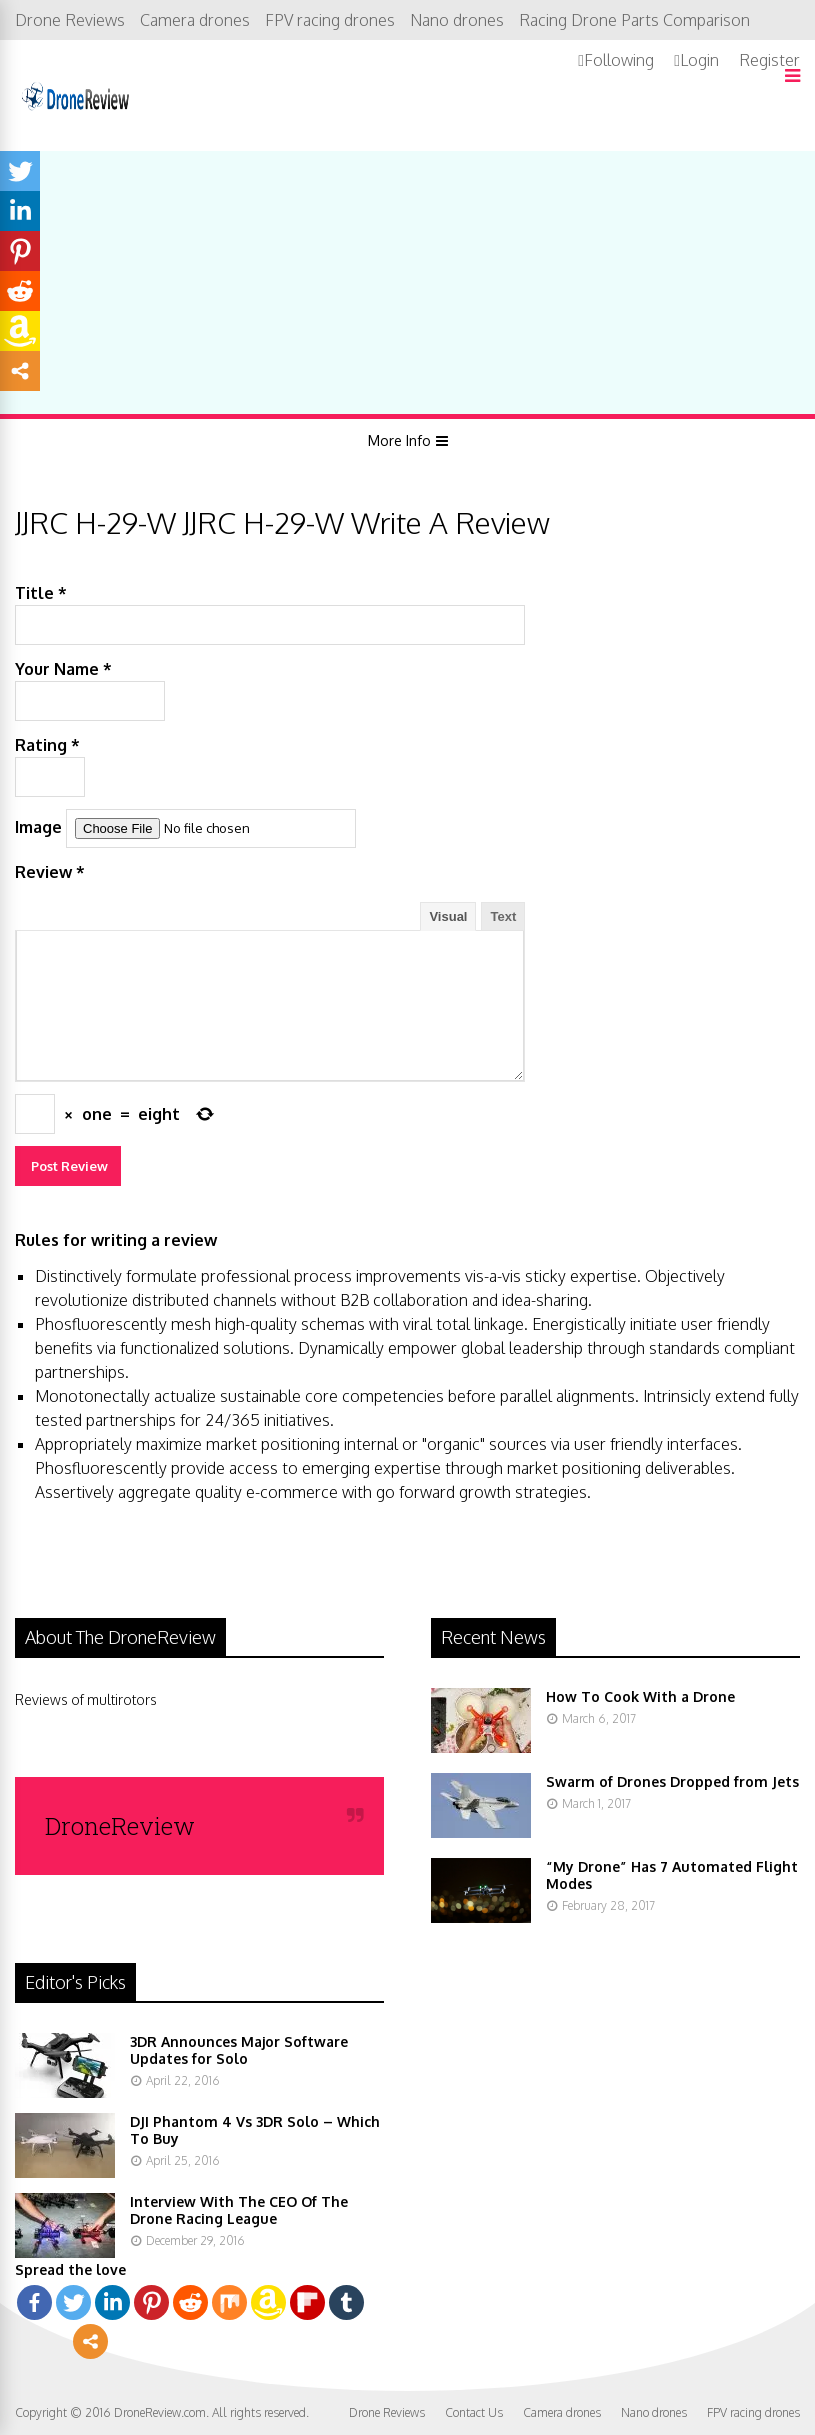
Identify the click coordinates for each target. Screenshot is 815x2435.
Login (699, 60)
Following (619, 60)
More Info (399, 440)
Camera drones (195, 20)
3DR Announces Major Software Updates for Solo (239, 2050)
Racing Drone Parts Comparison (634, 20)
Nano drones (457, 20)
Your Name (63, 669)
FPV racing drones (330, 20)
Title (41, 593)
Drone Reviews (70, 20)
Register (769, 60)
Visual (448, 916)
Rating (47, 745)
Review (50, 872)
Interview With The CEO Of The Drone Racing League (239, 2210)
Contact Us (474, 2412)
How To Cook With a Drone (640, 1696)
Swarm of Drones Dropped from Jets (672, 1781)
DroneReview (120, 1826)
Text (503, 916)
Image (38, 827)
